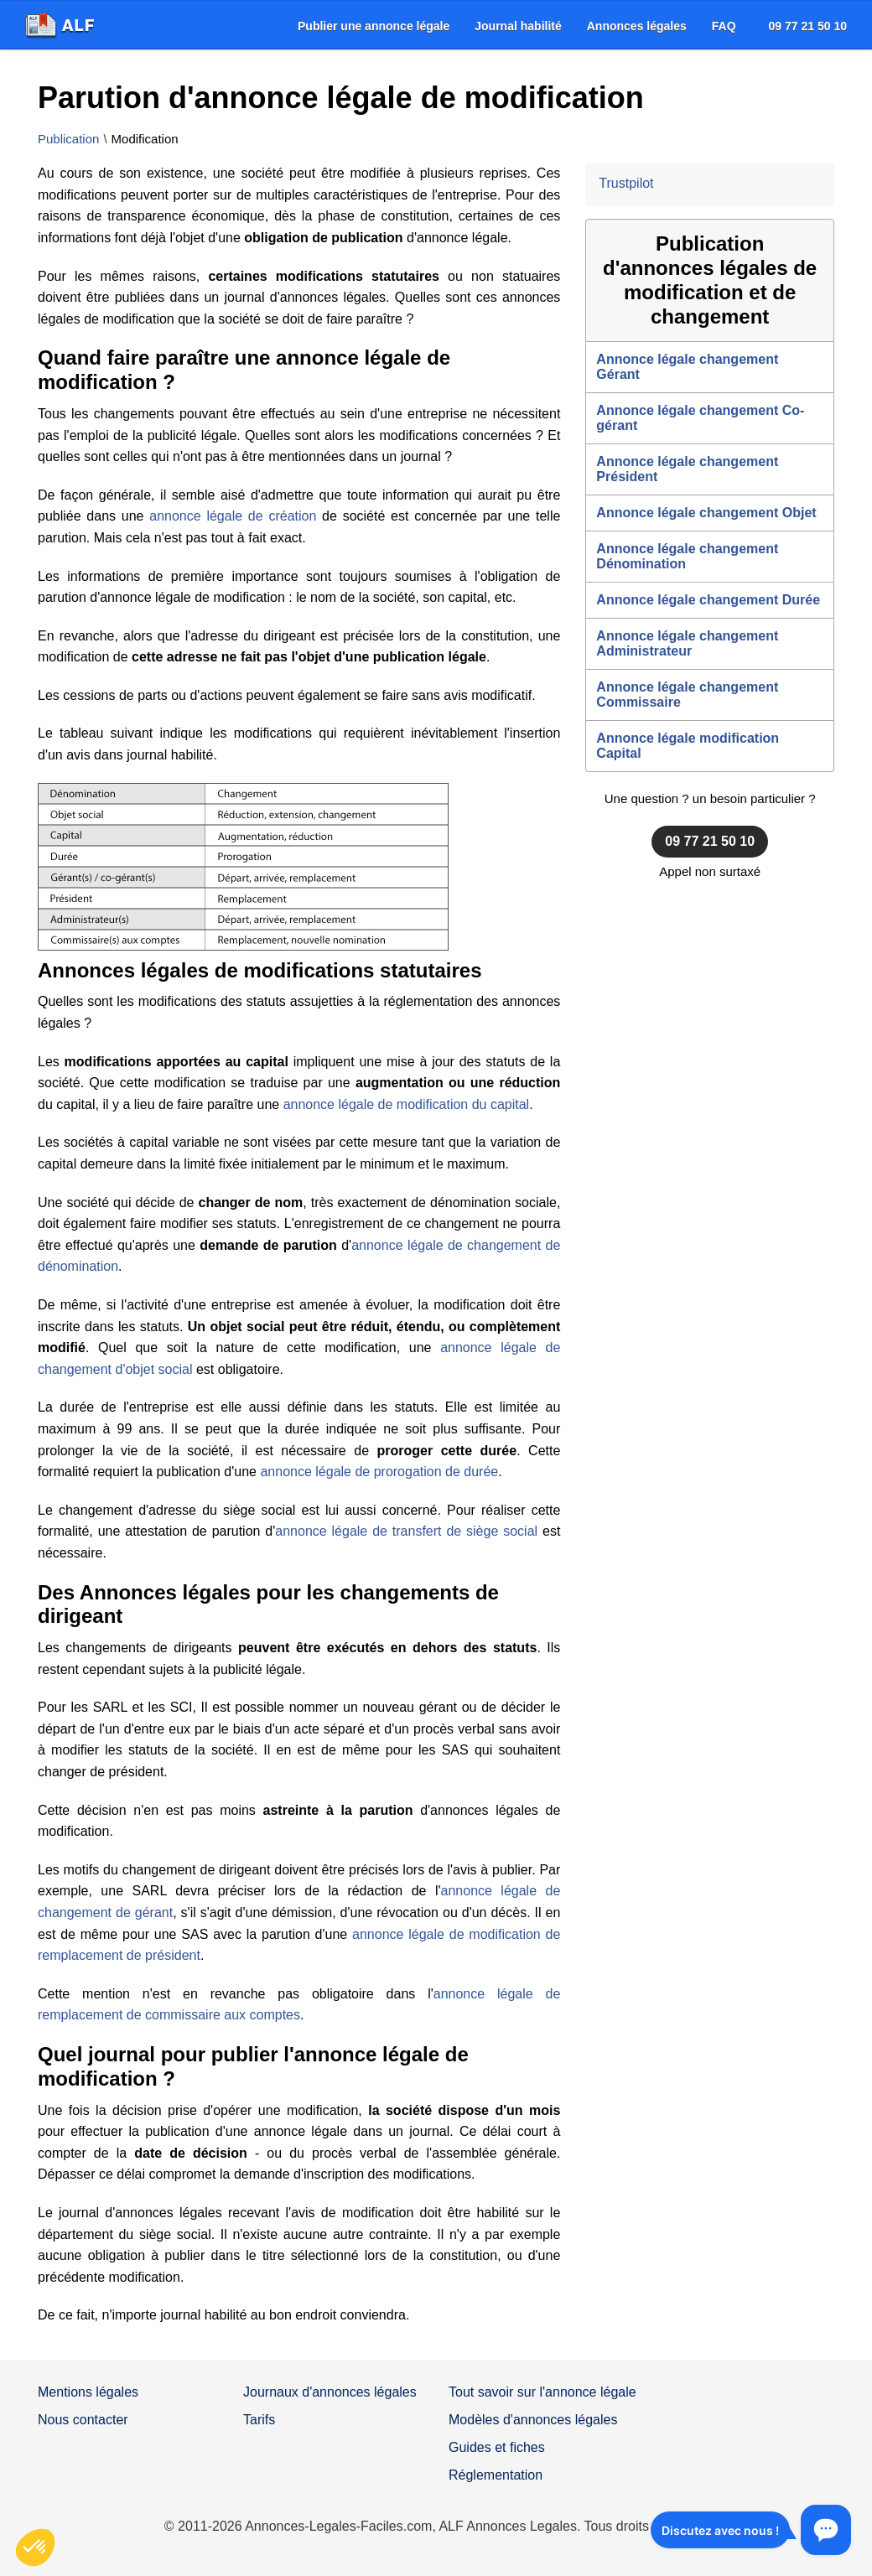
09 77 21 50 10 (808, 26)
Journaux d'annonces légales (330, 2392)
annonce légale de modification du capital (406, 1104)
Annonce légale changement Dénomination (687, 556)
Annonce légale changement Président (687, 469)
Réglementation (495, 2475)
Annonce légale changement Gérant (687, 366)
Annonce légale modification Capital (687, 745)
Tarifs (259, 2420)
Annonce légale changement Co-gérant (700, 418)
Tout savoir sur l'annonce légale (542, 2392)
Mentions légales (88, 2392)
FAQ (724, 26)
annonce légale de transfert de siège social (406, 1531)
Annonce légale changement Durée (708, 600)
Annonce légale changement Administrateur (687, 643)
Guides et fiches (497, 2447)
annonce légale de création (232, 516)
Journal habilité (518, 26)
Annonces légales (637, 26)
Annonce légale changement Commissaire (687, 694)
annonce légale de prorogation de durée (379, 1471)
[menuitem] (373, 26)
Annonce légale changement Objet (706, 512)
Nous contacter (83, 2420)
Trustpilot (626, 183)
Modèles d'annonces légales (533, 2420)
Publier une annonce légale (373, 26)
